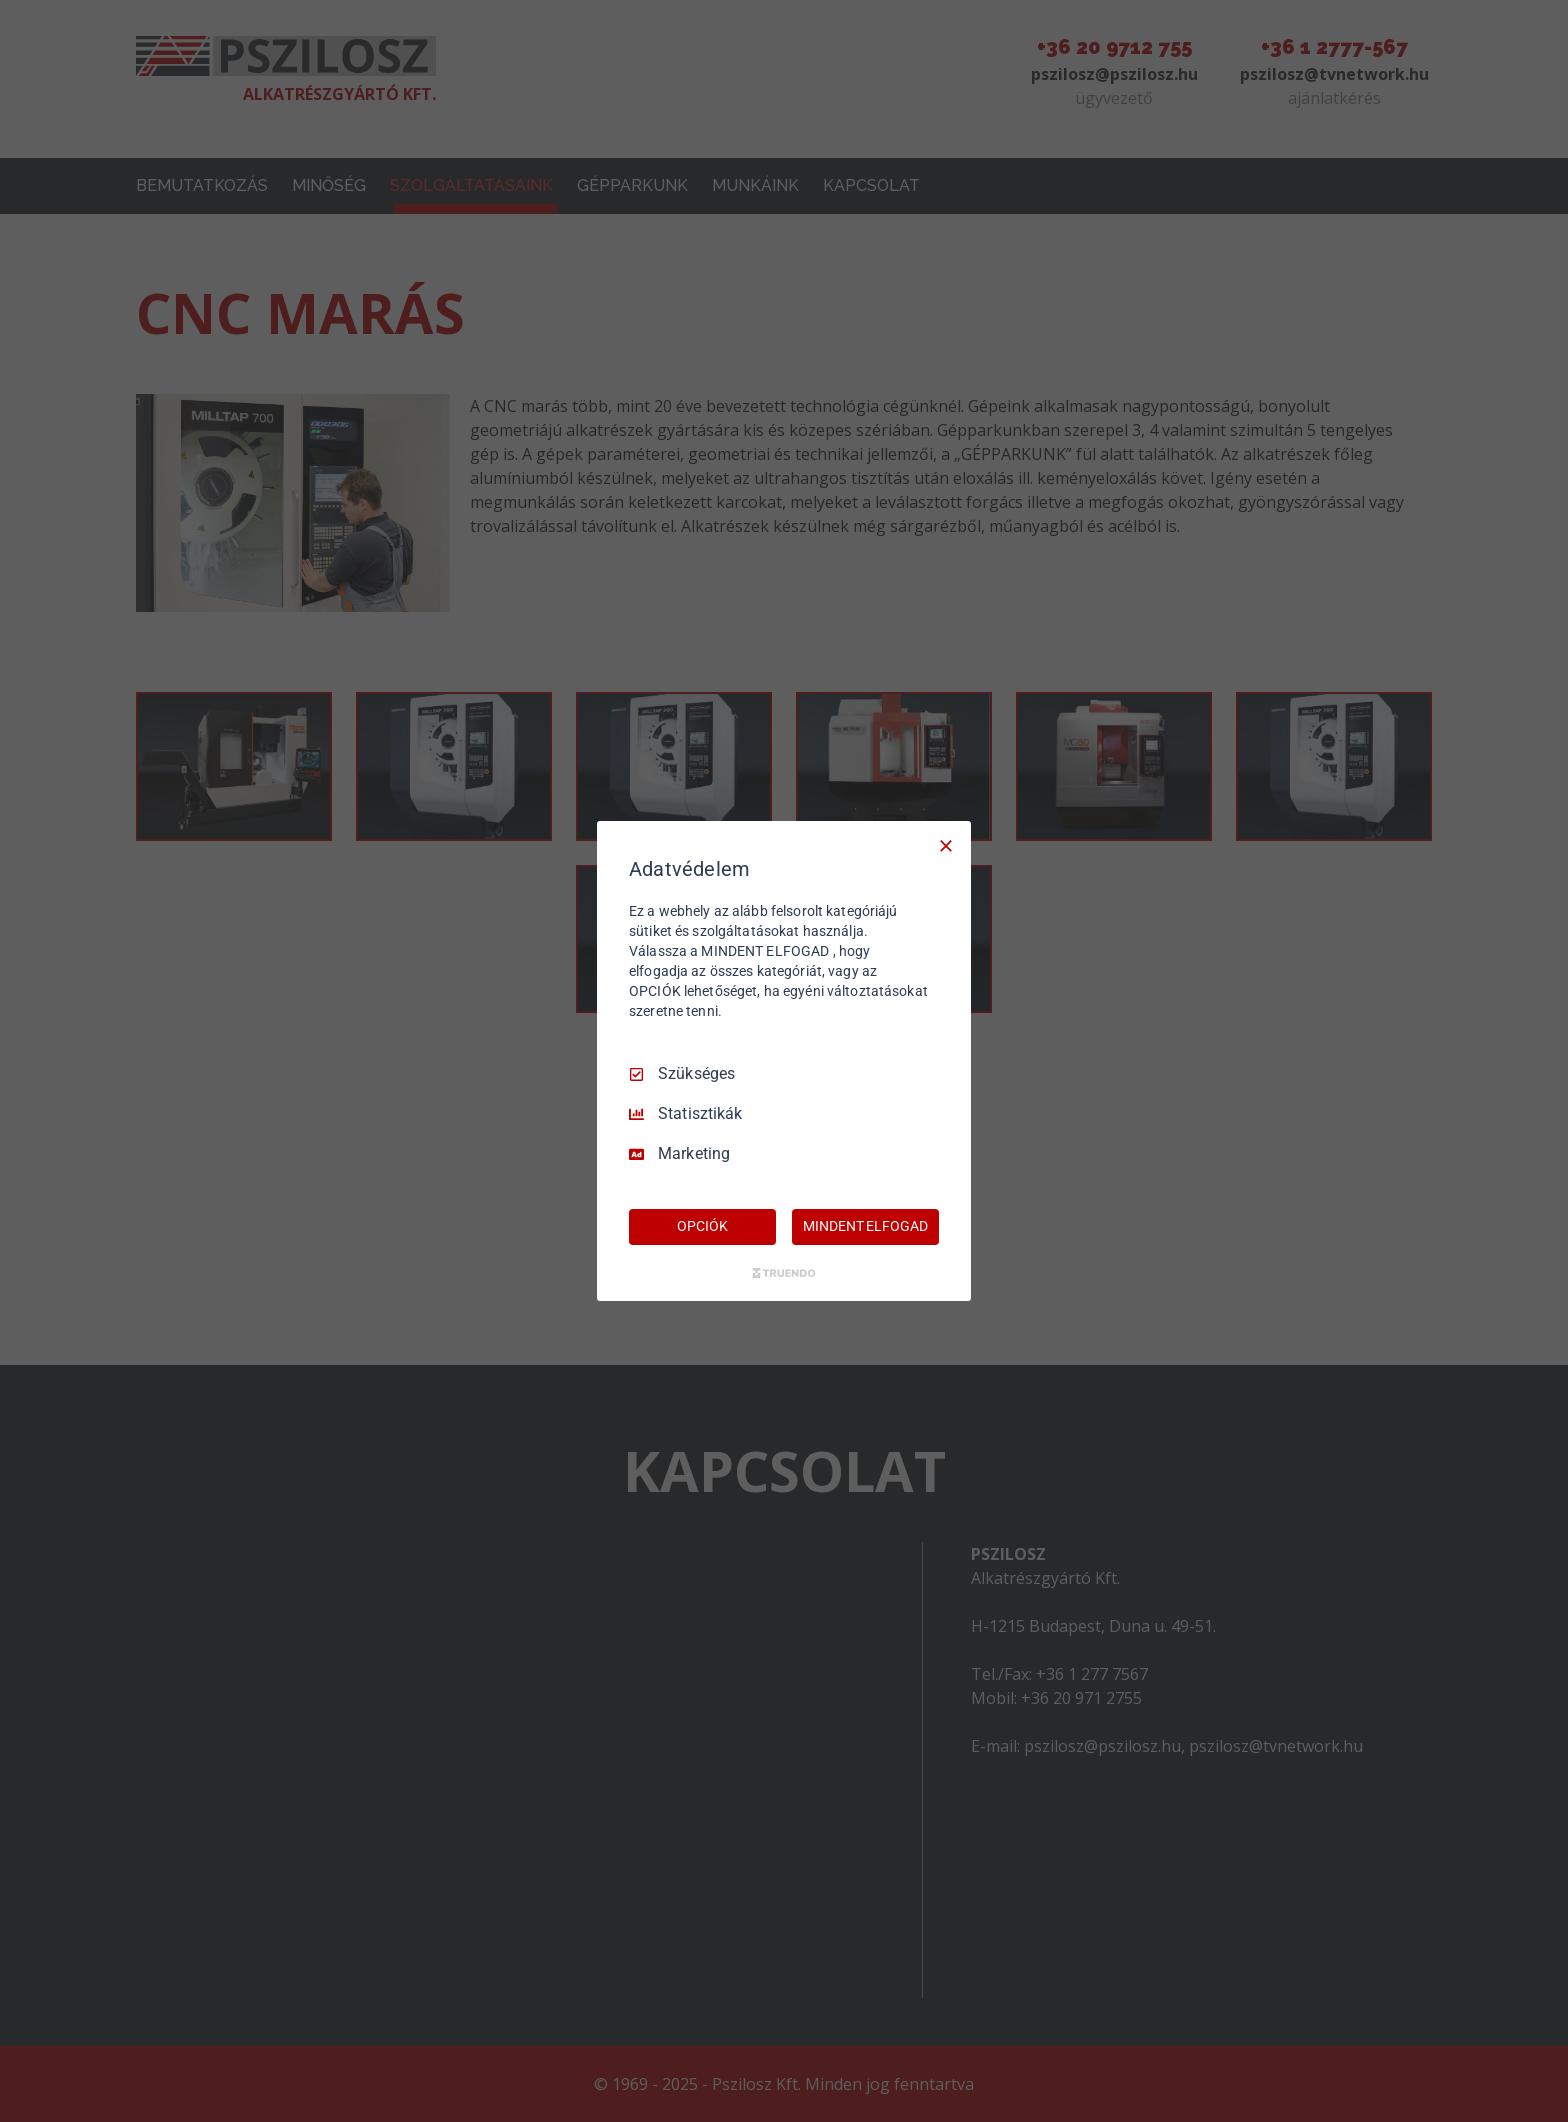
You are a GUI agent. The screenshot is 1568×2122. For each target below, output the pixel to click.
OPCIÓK (702, 1226)
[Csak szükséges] (946, 846)
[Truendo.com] (784, 1273)
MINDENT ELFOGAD (865, 1226)
